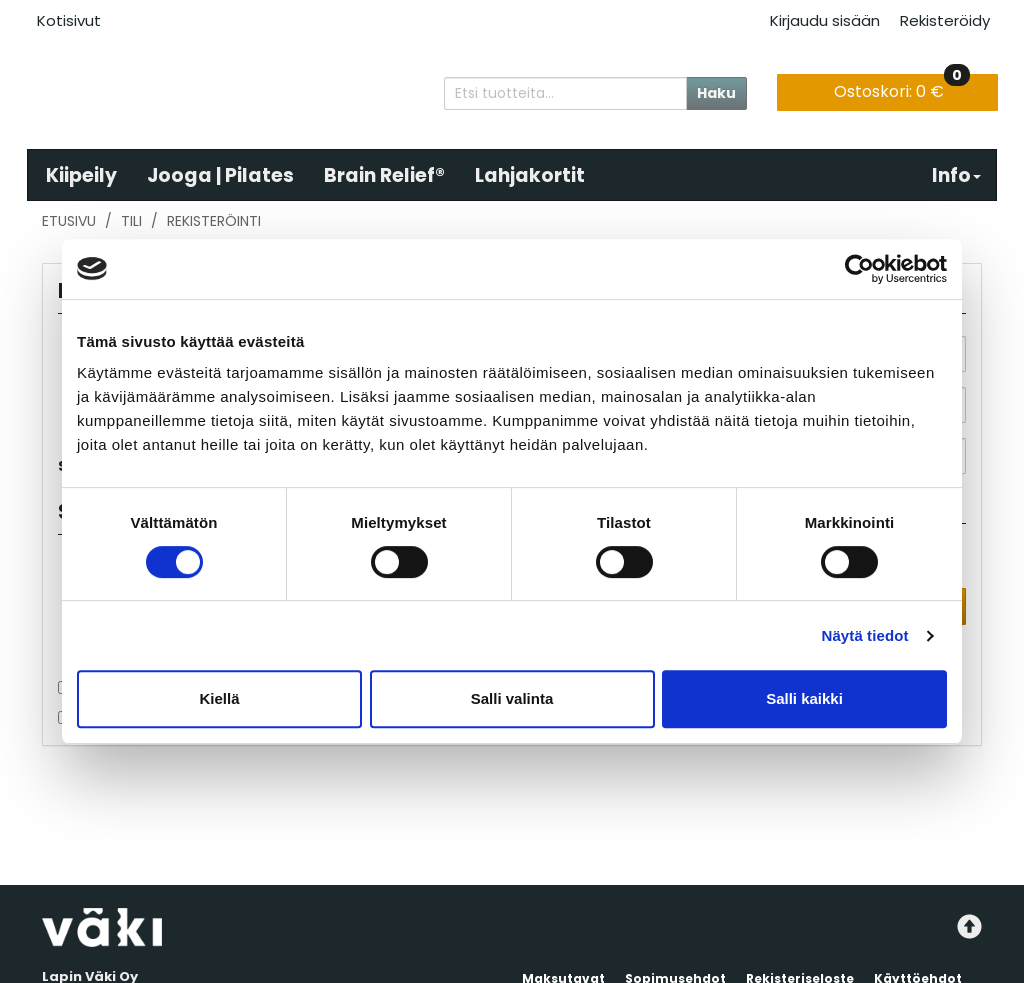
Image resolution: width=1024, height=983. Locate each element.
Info (956, 175)
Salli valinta (512, 698)
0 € (902, 88)
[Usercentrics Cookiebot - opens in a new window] (859, 269)
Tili (131, 221)
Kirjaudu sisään (825, 20)
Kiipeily (81, 175)
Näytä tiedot (865, 635)
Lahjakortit (530, 175)
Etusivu (69, 221)
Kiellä (219, 698)
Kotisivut (69, 20)
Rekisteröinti (214, 221)
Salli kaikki (804, 698)
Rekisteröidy (945, 20)
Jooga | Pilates (220, 175)
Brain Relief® (384, 175)
